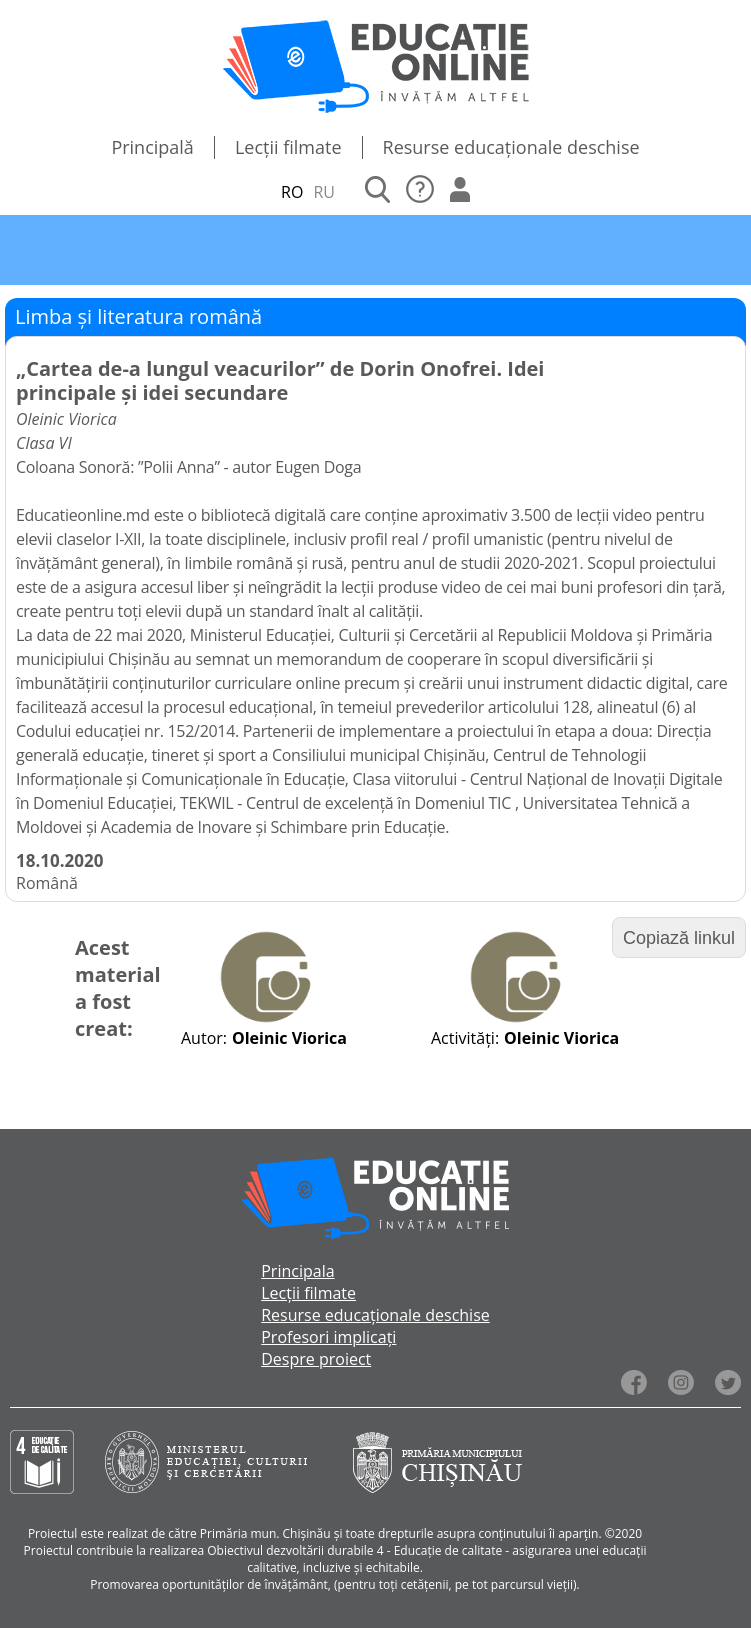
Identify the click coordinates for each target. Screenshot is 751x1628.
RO (292, 192)
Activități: (465, 1038)
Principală (152, 147)
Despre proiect (316, 1359)
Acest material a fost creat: (118, 988)
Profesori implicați (328, 1337)
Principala (297, 1271)
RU (324, 192)
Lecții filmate (288, 147)
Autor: (204, 1038)
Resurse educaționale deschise (511, 147)
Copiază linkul (679, 938)
